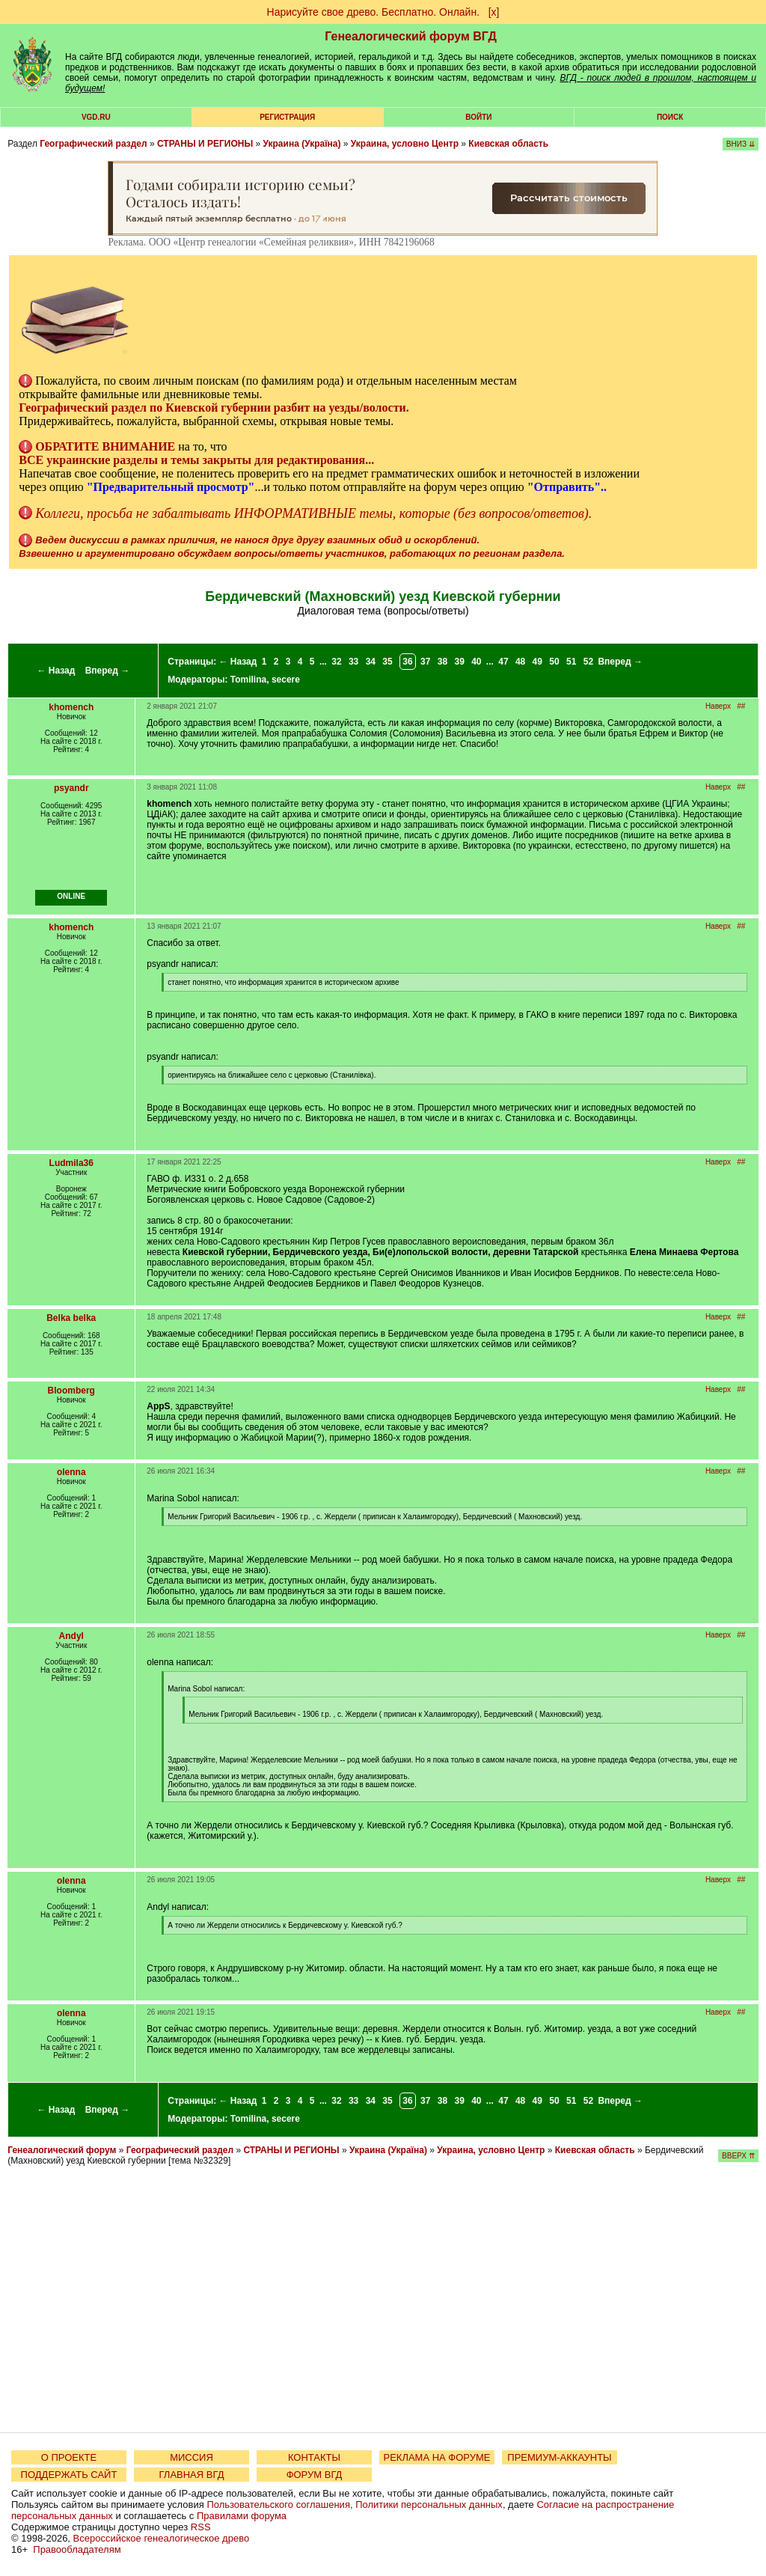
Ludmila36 (71, 1163)
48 (520, 661)
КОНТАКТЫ (314, 2457)
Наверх (718, 706)
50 (554, 661)
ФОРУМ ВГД (315, 2474)
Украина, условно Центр (405, 143)
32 (336, 661)
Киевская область (508, 143)
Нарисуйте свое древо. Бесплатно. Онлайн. (373, 12)
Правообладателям (76, 2549)
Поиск (670, 117)
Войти (478, 117)
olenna (71, 1472)
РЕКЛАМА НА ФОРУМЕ (436, 2457)
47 (503, 661)
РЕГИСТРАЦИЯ (287, 117)
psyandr (71, 788)
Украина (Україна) (301, 143)
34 (371, 661)
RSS (201, 2527)
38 (442, 661)
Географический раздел (93, 143)
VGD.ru (96, 117)
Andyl (71, 1636)
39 (459, 661)
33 (353, 661)
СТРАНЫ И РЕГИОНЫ (205, 143)
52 (588, 661)
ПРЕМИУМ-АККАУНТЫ (559, 2457)
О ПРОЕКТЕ (68, 2457)
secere (286, 679)
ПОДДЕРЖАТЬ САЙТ (69, 2474)
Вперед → (107, 670)
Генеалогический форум (61, 2150)
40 (476, 661)
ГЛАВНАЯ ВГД (191, 2474)
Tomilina (248, 679)
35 (387, 661)
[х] (494, 12)
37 (425, 661)
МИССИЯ (191, 2457)
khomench (71, 707)
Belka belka (71, 1318)
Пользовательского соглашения (278, 2504)
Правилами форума (242, 2515)
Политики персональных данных (429, 2504)
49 (537, 661)
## (741, 706)
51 (571, 661)
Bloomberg (71, 1390)
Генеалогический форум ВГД (411, 36)
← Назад (56, 670)
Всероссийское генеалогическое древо (161, 2538)
